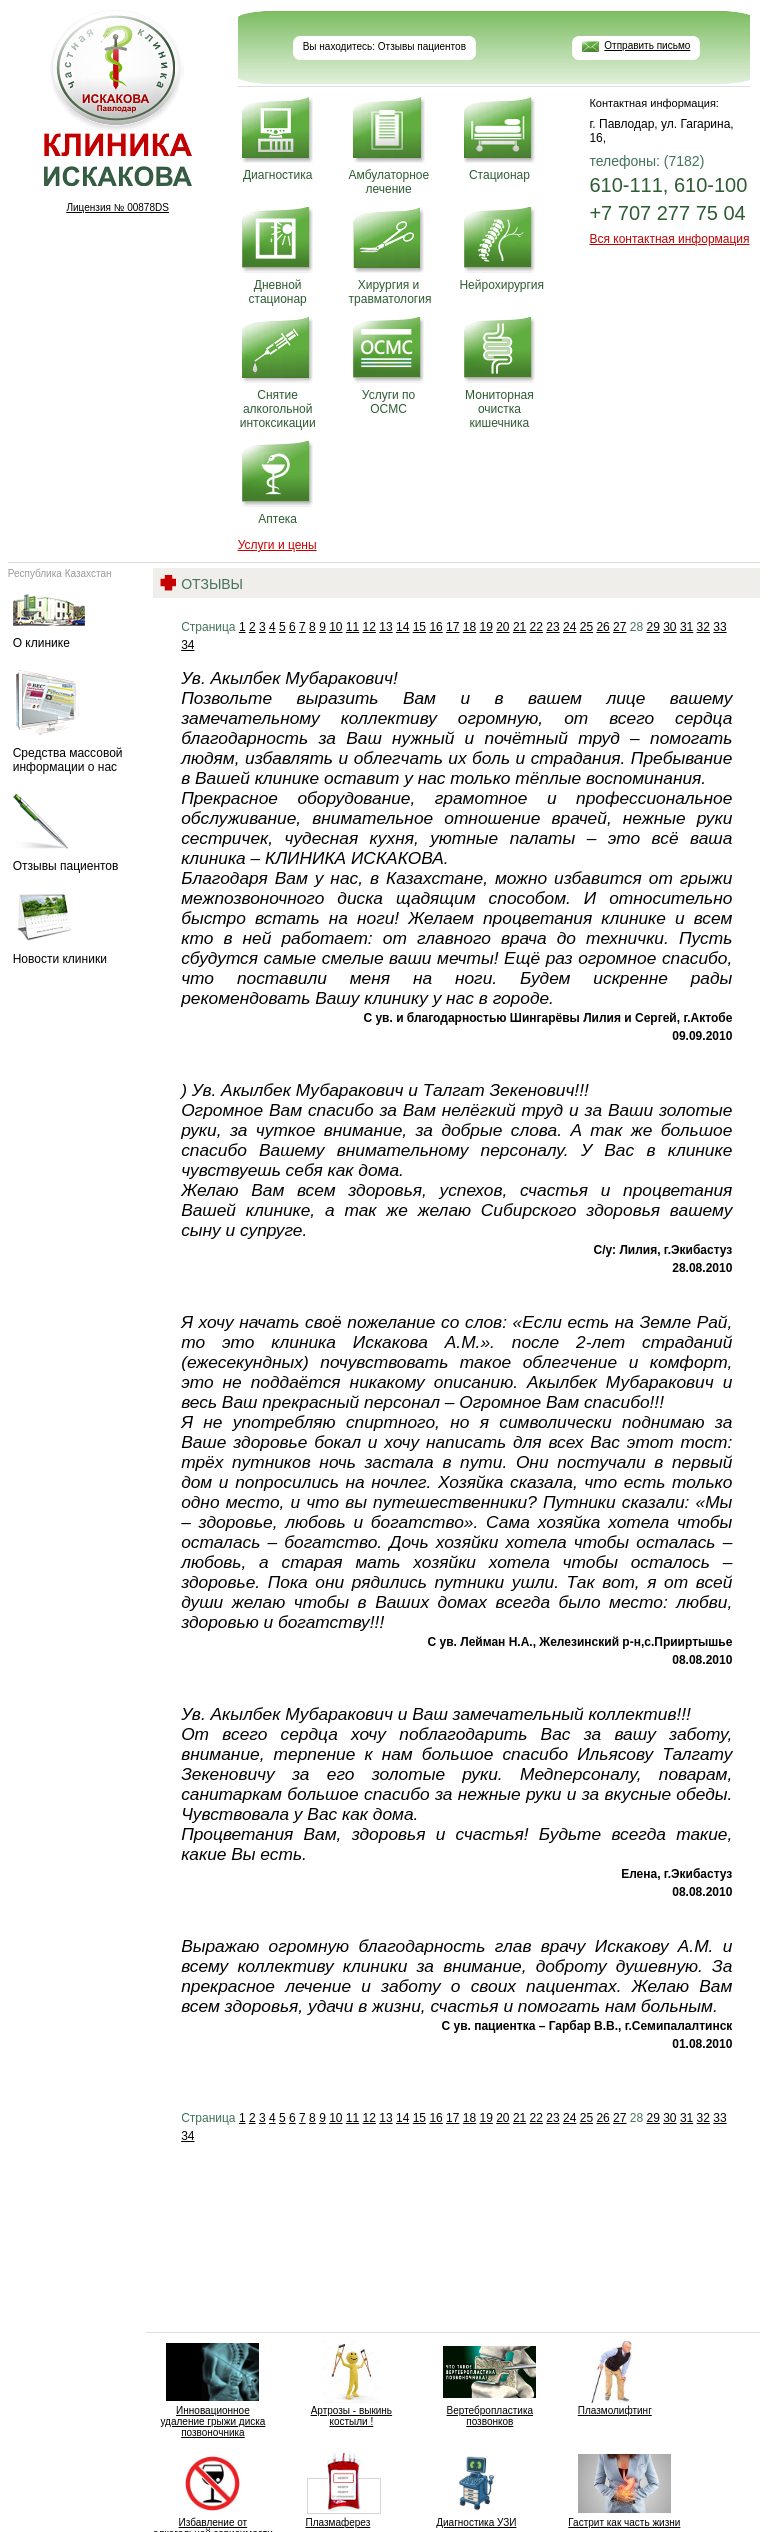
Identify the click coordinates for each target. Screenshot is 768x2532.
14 (402, 627)
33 (719, 627)
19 (485, 627)
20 (502, 627)
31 (686, 627)
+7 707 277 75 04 (667, 213)
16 (435, 627)
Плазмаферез (337, 2490)
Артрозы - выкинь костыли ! (351, 2383)
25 (586, 627)
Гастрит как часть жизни (624, 2490)
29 (652, 627)
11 (352, 627)
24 (569, 627)
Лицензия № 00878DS (117, 207)
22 (536, 627)
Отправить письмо (647, 45)
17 (452, 627)
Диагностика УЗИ (476, 2490)
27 (619, 627)
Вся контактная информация (669, 239)
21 (519, 627)
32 (703, 627)
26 (602, 627)
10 (335, 627)
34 (187, 645)
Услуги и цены (277, 545)
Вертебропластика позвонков (489, 2383)
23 (552, 627)
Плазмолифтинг (614, 2378)
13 (385, 627)
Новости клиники (75, 929)
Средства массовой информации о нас (75, 722)
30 (669, 627)
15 (419, 627)
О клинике (75, 619)
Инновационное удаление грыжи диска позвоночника (212, 2389)
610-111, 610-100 (668, 185)
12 (369, 627)
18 (469, 627)
